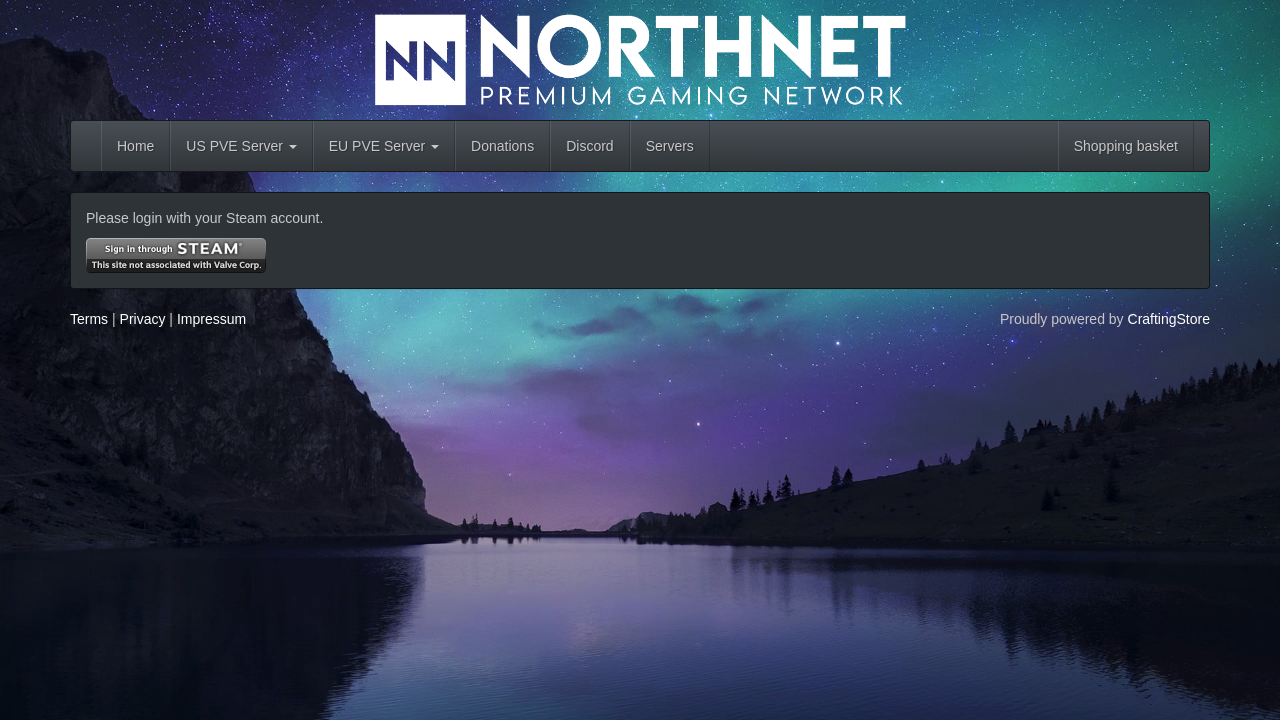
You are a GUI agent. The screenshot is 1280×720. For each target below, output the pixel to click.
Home (135, 146)
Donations (502, 146)
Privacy (143, 319)
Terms (89, 319)
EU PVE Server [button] (384, 146)
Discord (589, 146)
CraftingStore (1169, 319)
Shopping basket (1126, 146)
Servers (670, 146)
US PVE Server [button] (241, 146)
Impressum (211, 319)
